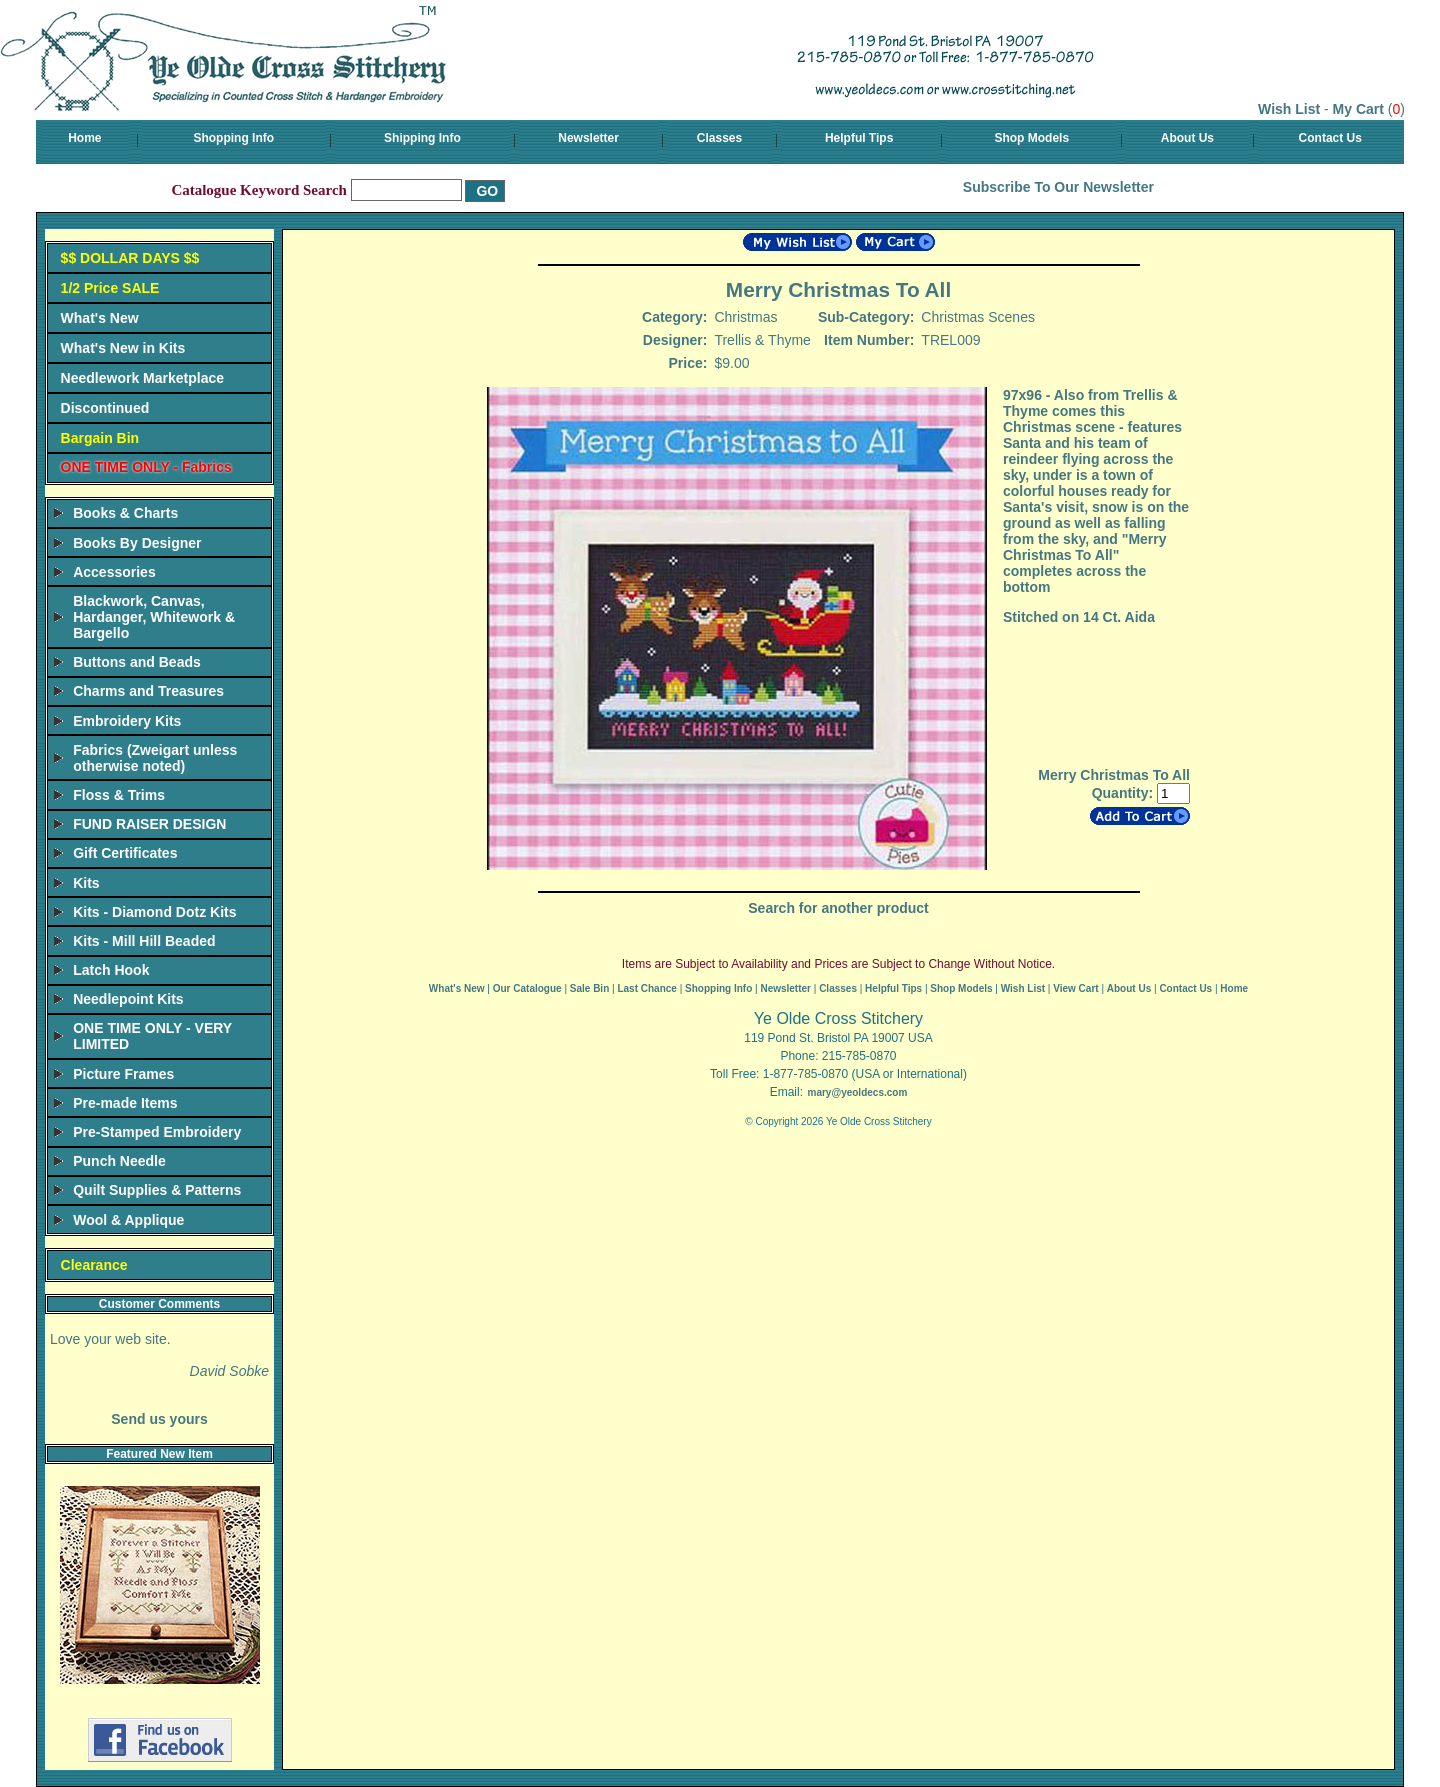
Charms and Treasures (148, 691)
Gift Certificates (125, 853)
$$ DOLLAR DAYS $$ (130, 258)
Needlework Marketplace (142, 378)
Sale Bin (589, 988)
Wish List (1289, 109)
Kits (86, 883)
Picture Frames (123, 1074)
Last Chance (646, 988)
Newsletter (588, 138)
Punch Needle (119, 1161)
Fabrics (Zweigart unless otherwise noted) (155, 758)
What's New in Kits (123, 348)
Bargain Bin (100, 438)
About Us (1187, 138)
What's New (100, 318)
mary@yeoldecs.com (857, 1092)
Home (84, 138)
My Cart (1358, 109)
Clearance (94, 1265)
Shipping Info (422, 138)
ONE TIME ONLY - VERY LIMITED (152, 1036)
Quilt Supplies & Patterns (157, 1190)
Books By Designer (137, 543)
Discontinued (105, 408)
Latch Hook (111, 970)
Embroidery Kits (127, 721)
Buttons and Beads (137, 662)
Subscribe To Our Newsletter (1058, 187)
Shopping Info (233, 138)
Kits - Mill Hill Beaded (144, 941)
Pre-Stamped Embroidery (157, 1132)
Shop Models (1031, 138)
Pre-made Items (125, 1103)
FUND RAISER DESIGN (149, 824)
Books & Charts (125, 513)
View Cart (1075, 988)
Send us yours (159, 1419)
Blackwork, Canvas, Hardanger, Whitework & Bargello (154, 617)
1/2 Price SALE (110, 288)
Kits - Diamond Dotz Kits (154, 912)
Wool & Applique (128, 1220)
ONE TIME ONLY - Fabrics (146, 467)
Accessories (114, 572)
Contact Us (1330, 138)
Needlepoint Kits (128, 999)
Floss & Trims (119, 795)
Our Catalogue (527, 988)
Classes (719, 138)
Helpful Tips (859, 138)
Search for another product (838, 908)
